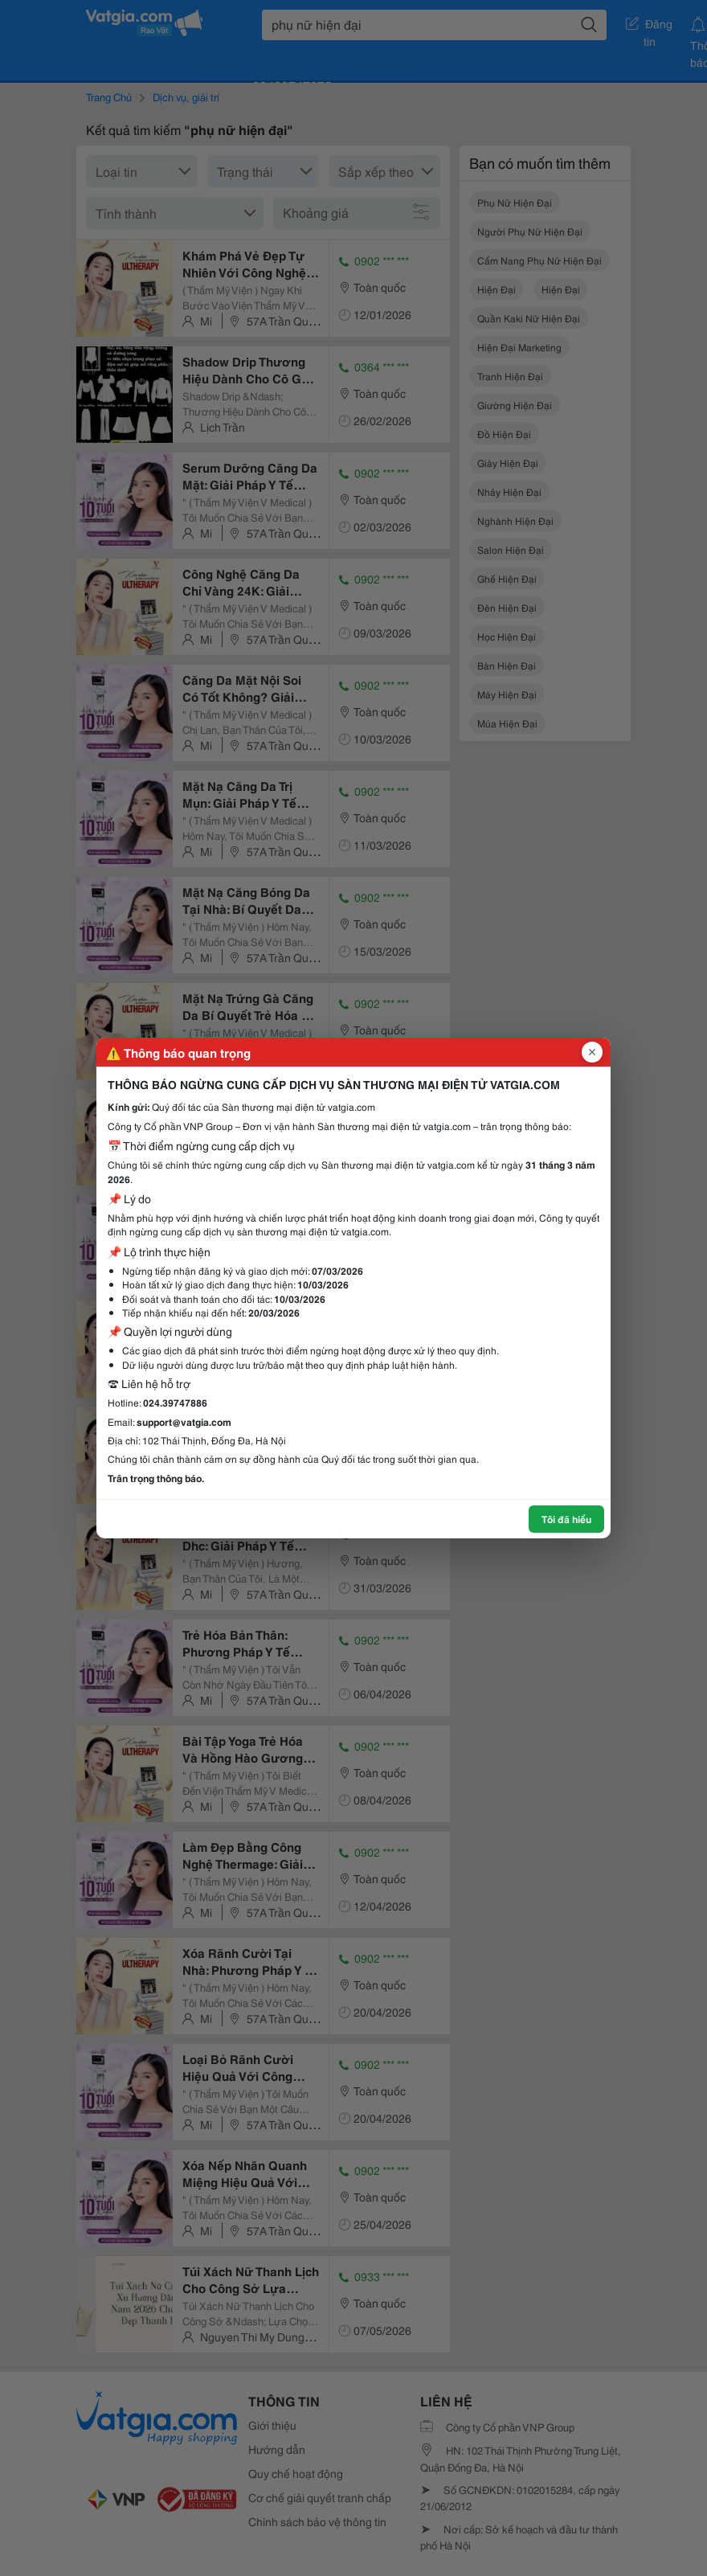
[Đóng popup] (592, 1052)
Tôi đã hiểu (566, 1519)
